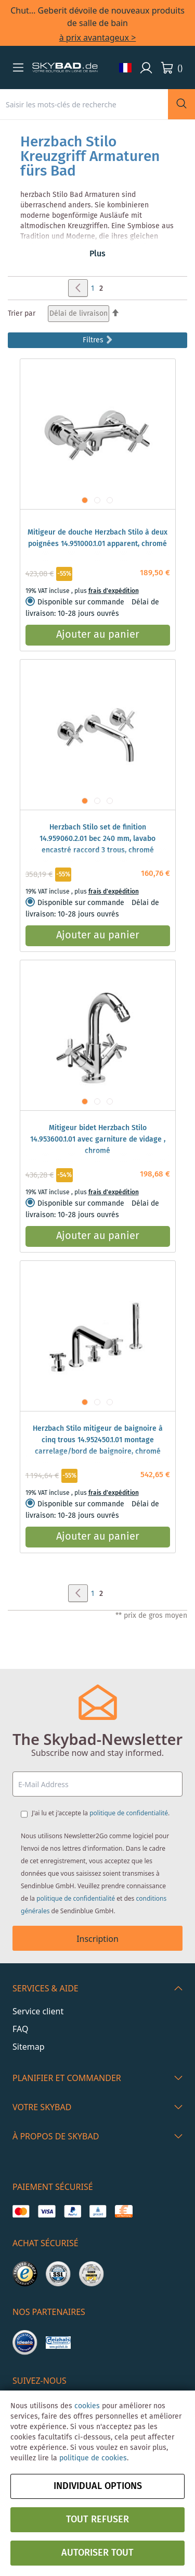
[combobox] (84, 104)
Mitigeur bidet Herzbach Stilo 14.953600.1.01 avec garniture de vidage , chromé (97, 1139)
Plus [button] (97, 254)
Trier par (21, 313)
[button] (18, 67)
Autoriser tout (97, 2553)
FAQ (20, 2029)
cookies (87, 2406)
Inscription (97, 1939)
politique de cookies (93, 2458)
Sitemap (28, 2046)
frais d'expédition (113, 591)
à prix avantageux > (97, 37)
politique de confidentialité (128, 1813)
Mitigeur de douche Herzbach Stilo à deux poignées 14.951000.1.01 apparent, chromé (97, 538)
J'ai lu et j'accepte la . (101, 1813)
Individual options (98, 2486)
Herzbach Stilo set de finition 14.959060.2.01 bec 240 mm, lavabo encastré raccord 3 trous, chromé (97, 839)
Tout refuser (97, 2519)
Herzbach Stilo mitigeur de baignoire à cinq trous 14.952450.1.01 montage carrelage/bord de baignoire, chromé (98, 1440)
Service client (37, 2011)
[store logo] (65, 68)
